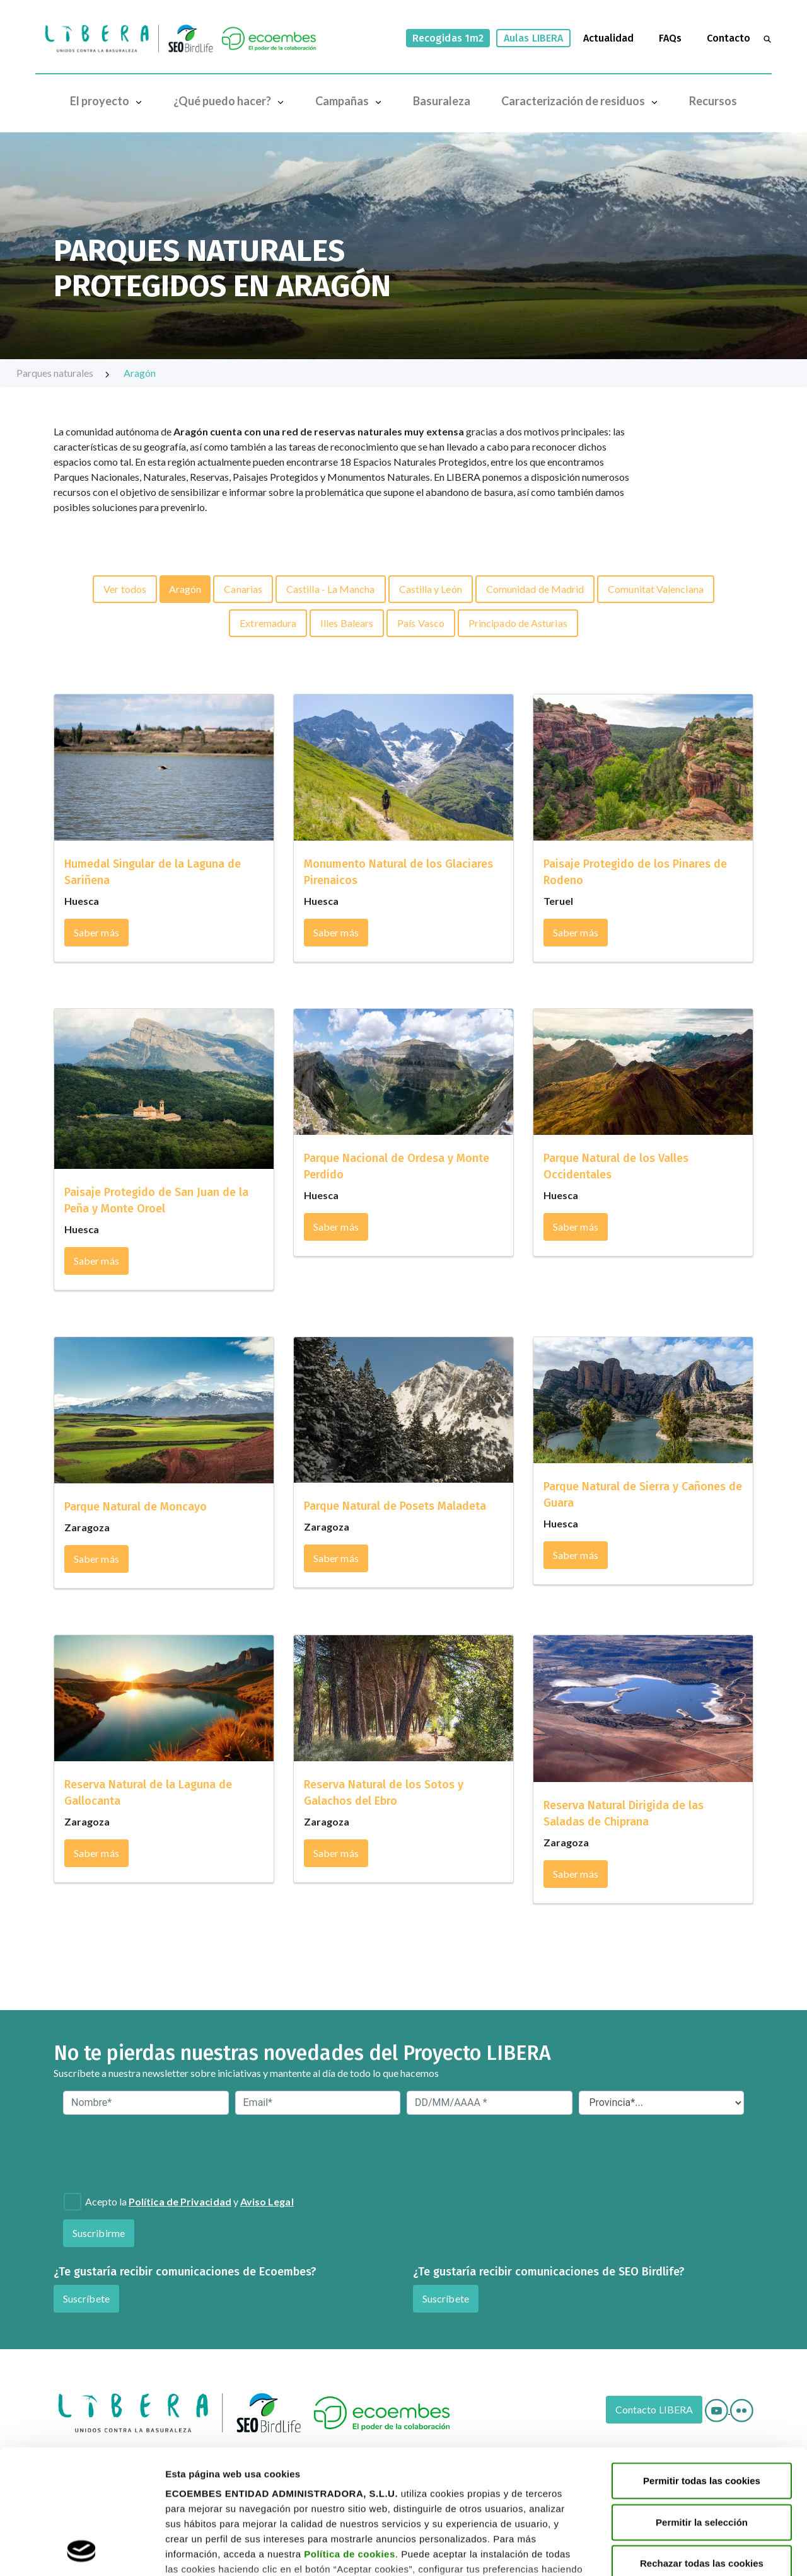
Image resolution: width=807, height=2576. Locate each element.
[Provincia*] (662, 2103)
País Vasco (420, 623)
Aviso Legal (267, 2201)
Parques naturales (63, 373)
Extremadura (268, 623)
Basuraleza (441, 101)
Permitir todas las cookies (701, 2364)
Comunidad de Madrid (535, 589)
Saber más (96, 932)
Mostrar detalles (202, 2551)
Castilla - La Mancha (330, 589)
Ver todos (124, 589)
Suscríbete (86, 2298)
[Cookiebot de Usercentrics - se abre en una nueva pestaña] (81, 2551)
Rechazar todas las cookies (701, 2447)
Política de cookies (349, 2437)
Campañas (351, 100)
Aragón (140, 373)
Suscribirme (99, 2233)
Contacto (728, 38)
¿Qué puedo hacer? (231, 100)
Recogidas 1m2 (448, 38)
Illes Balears (346, 623)
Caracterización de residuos (582, 100)
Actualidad (608, 38)
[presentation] (131, 2152)
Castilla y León (430, 589)
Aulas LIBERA (533, 38)
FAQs (670, 38)
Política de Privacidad (180, 2201)
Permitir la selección (702, 2405)
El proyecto (109, 100)
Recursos (713, 101)
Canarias (243, 589)
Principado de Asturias (517, 623)
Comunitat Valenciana (656, 589)
